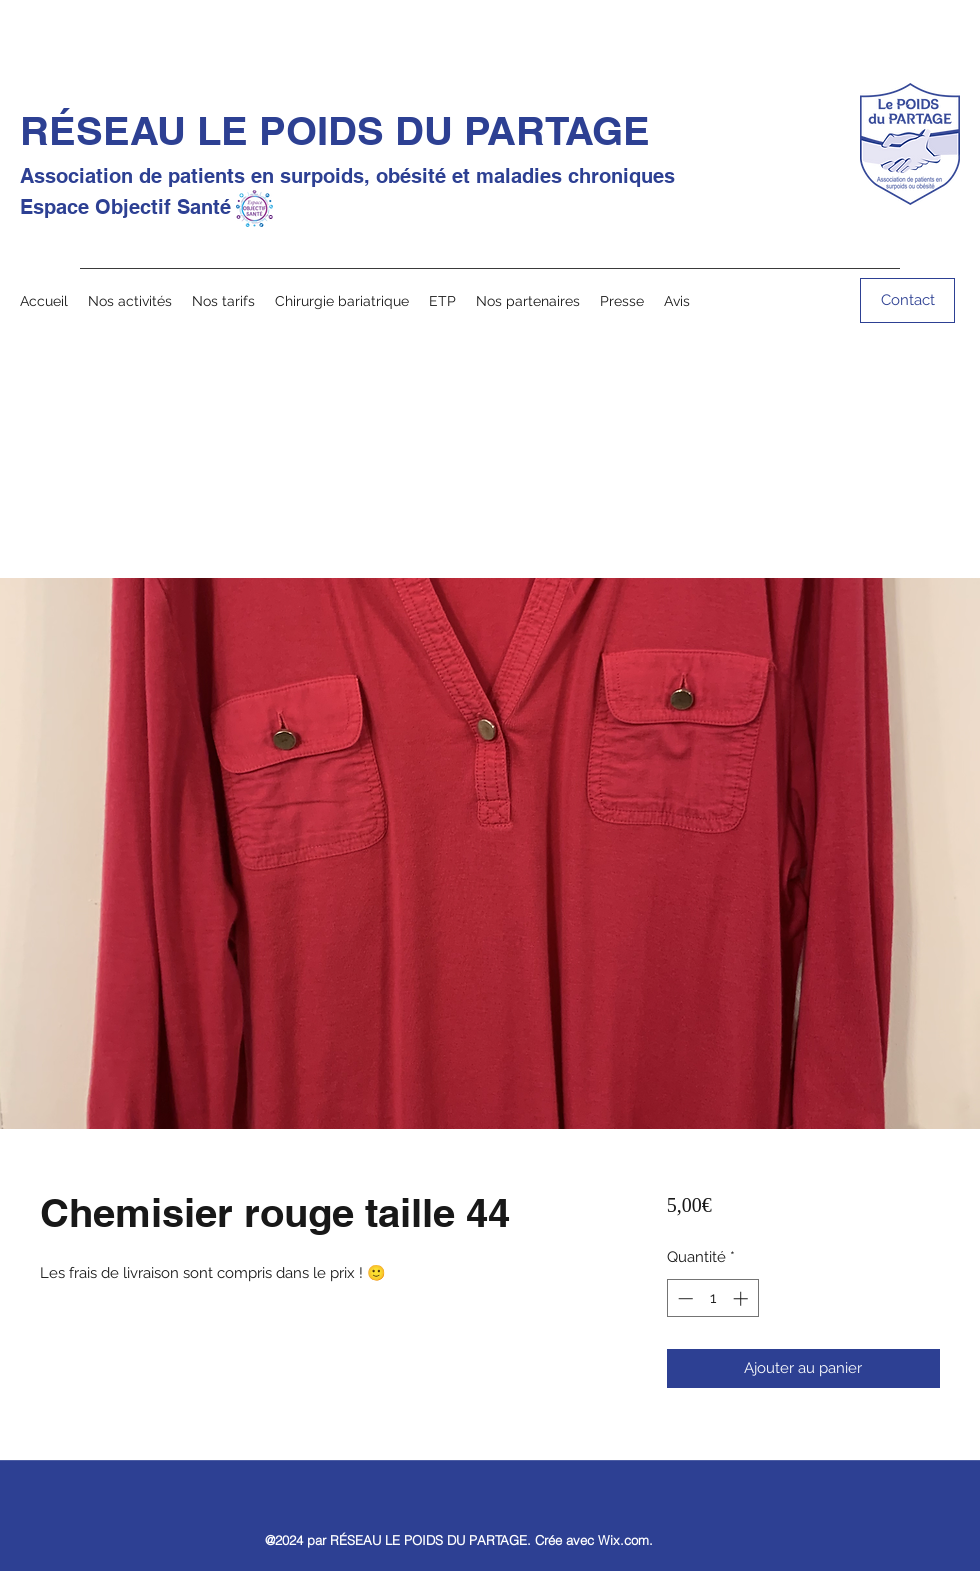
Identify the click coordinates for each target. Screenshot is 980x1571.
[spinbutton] (712, 1298)
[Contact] (907, 300)
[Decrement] (683, 1298)
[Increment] (742, 1298)
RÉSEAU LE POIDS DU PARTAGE (335, 130)
